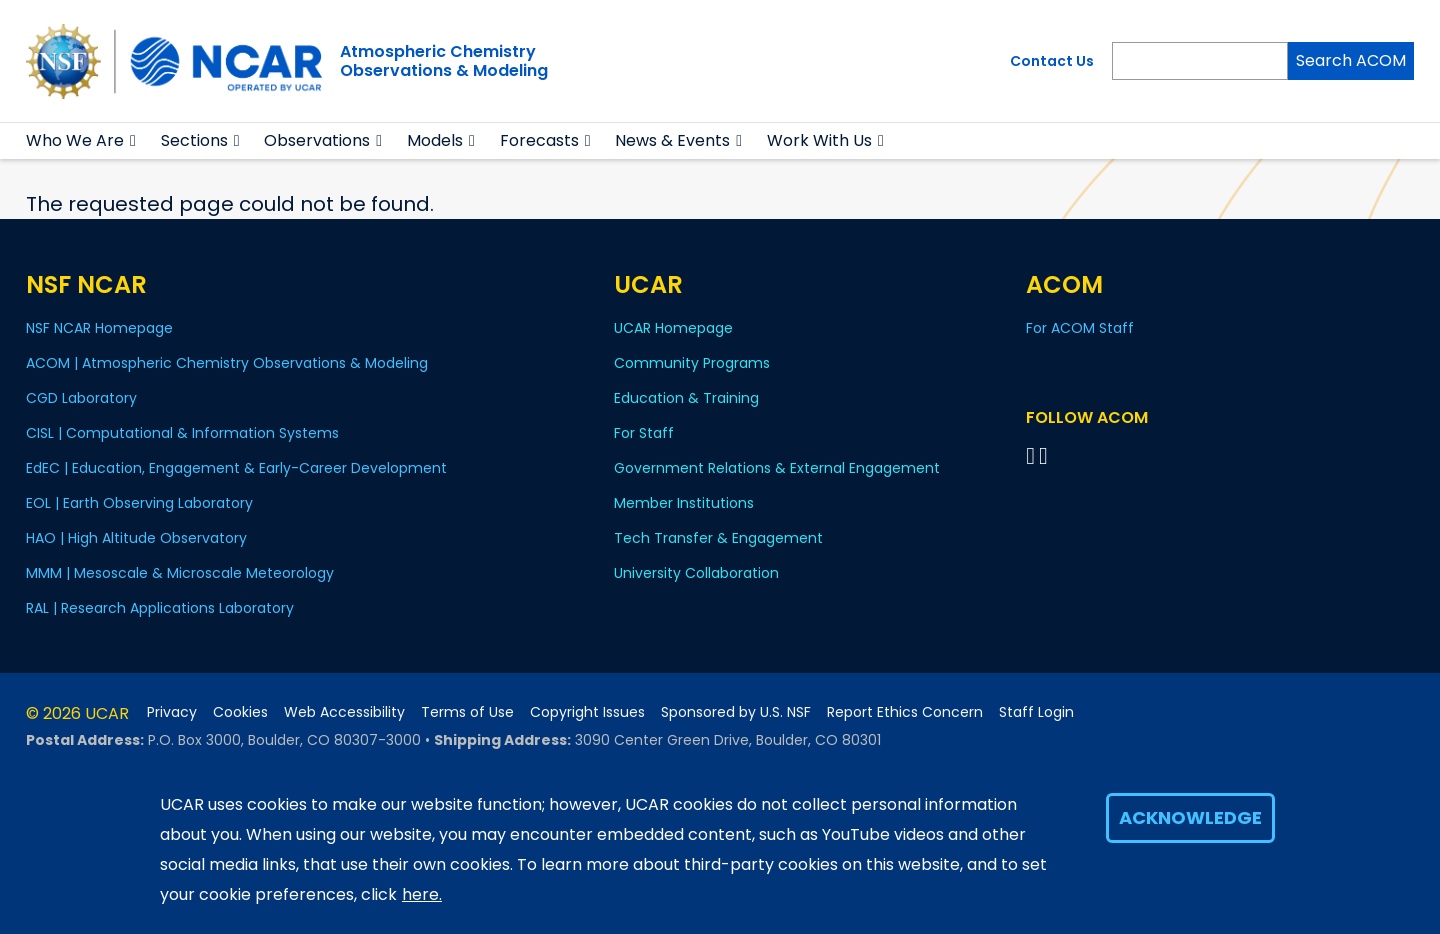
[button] (133, 141)
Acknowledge (1190, 817)
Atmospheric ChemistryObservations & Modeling (444, 61)
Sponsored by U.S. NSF (736, 712)
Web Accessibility (344, 712)
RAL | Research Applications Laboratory (160, 608)
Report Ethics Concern (905, 712)
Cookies (240, 712)
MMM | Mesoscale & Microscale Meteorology (180, 573)
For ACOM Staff (1080, 328)
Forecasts (539, 140)
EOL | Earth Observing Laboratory (139, 503)
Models (435, 140)
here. (422, 894)
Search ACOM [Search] (1351, 60)
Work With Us (819, 140)
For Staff (644, 433)
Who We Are (75, 140)
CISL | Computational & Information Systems (182, 433)
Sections (194, 140)
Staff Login (1036, 712)
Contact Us (1052, 61)
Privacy (172, 712)
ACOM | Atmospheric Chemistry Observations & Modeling (227, 363)
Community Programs (692, 363)
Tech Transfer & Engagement (718, 538)
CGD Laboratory (81, 398)
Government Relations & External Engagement (777, 468)
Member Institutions (684, 503)
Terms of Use (467, 712)
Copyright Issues (587, 712)
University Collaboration (696, 573)
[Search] (1200, 61)
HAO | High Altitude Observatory (136, 538)
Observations (317, 140)
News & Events (672, 140)
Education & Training (686, 398)
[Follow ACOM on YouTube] (1046, 455)
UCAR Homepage (673, 328)
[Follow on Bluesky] (1030, 455)
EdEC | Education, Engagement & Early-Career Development (236, 468)
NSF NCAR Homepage (99, 328)
